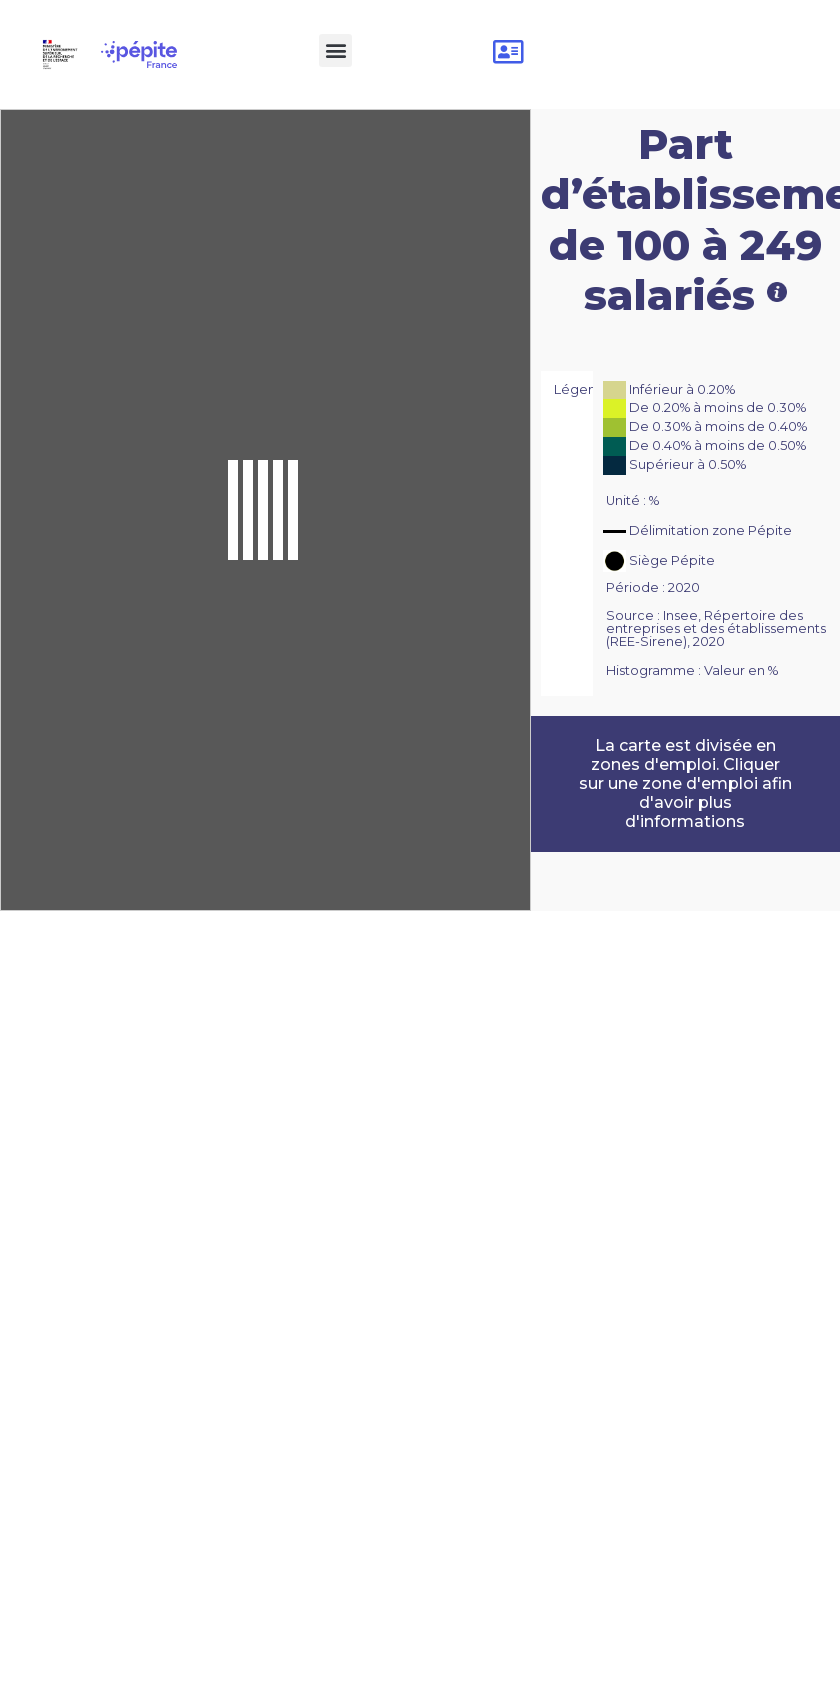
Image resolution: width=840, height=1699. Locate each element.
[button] (335, 50)
